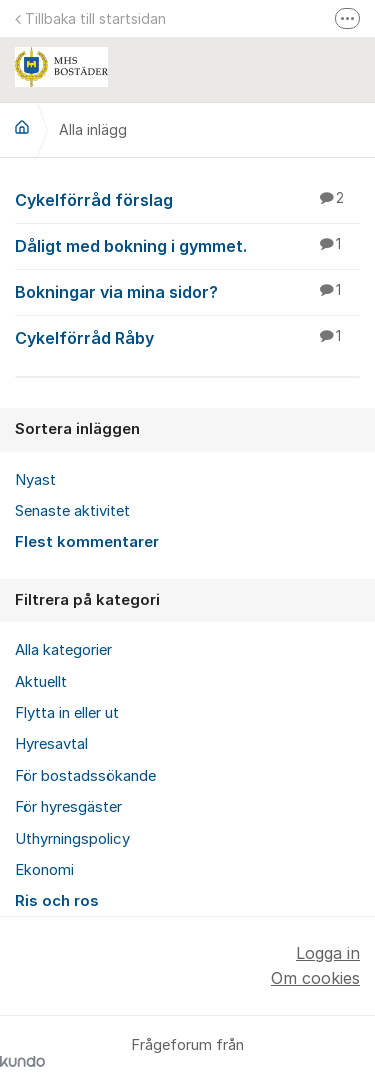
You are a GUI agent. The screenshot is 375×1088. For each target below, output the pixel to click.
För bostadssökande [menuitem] (85, 776)
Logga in (328, 953)
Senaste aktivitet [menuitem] (72, 511)
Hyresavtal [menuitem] (51, 744)
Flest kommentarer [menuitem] (87, 542)
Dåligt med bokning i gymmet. (187, 245)
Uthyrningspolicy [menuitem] (72, 839)
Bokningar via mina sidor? (187, 291)
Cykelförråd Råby (187, 337)
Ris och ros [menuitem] (57, 901)
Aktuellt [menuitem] (41, 682)
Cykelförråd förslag (187, 199)
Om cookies (315, 978)
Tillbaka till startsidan (90, 18)
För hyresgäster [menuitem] (68, 807)
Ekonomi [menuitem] (44, 870)
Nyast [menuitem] (35, 480)
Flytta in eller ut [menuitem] (67, 713)
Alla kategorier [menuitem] (63, 650)
